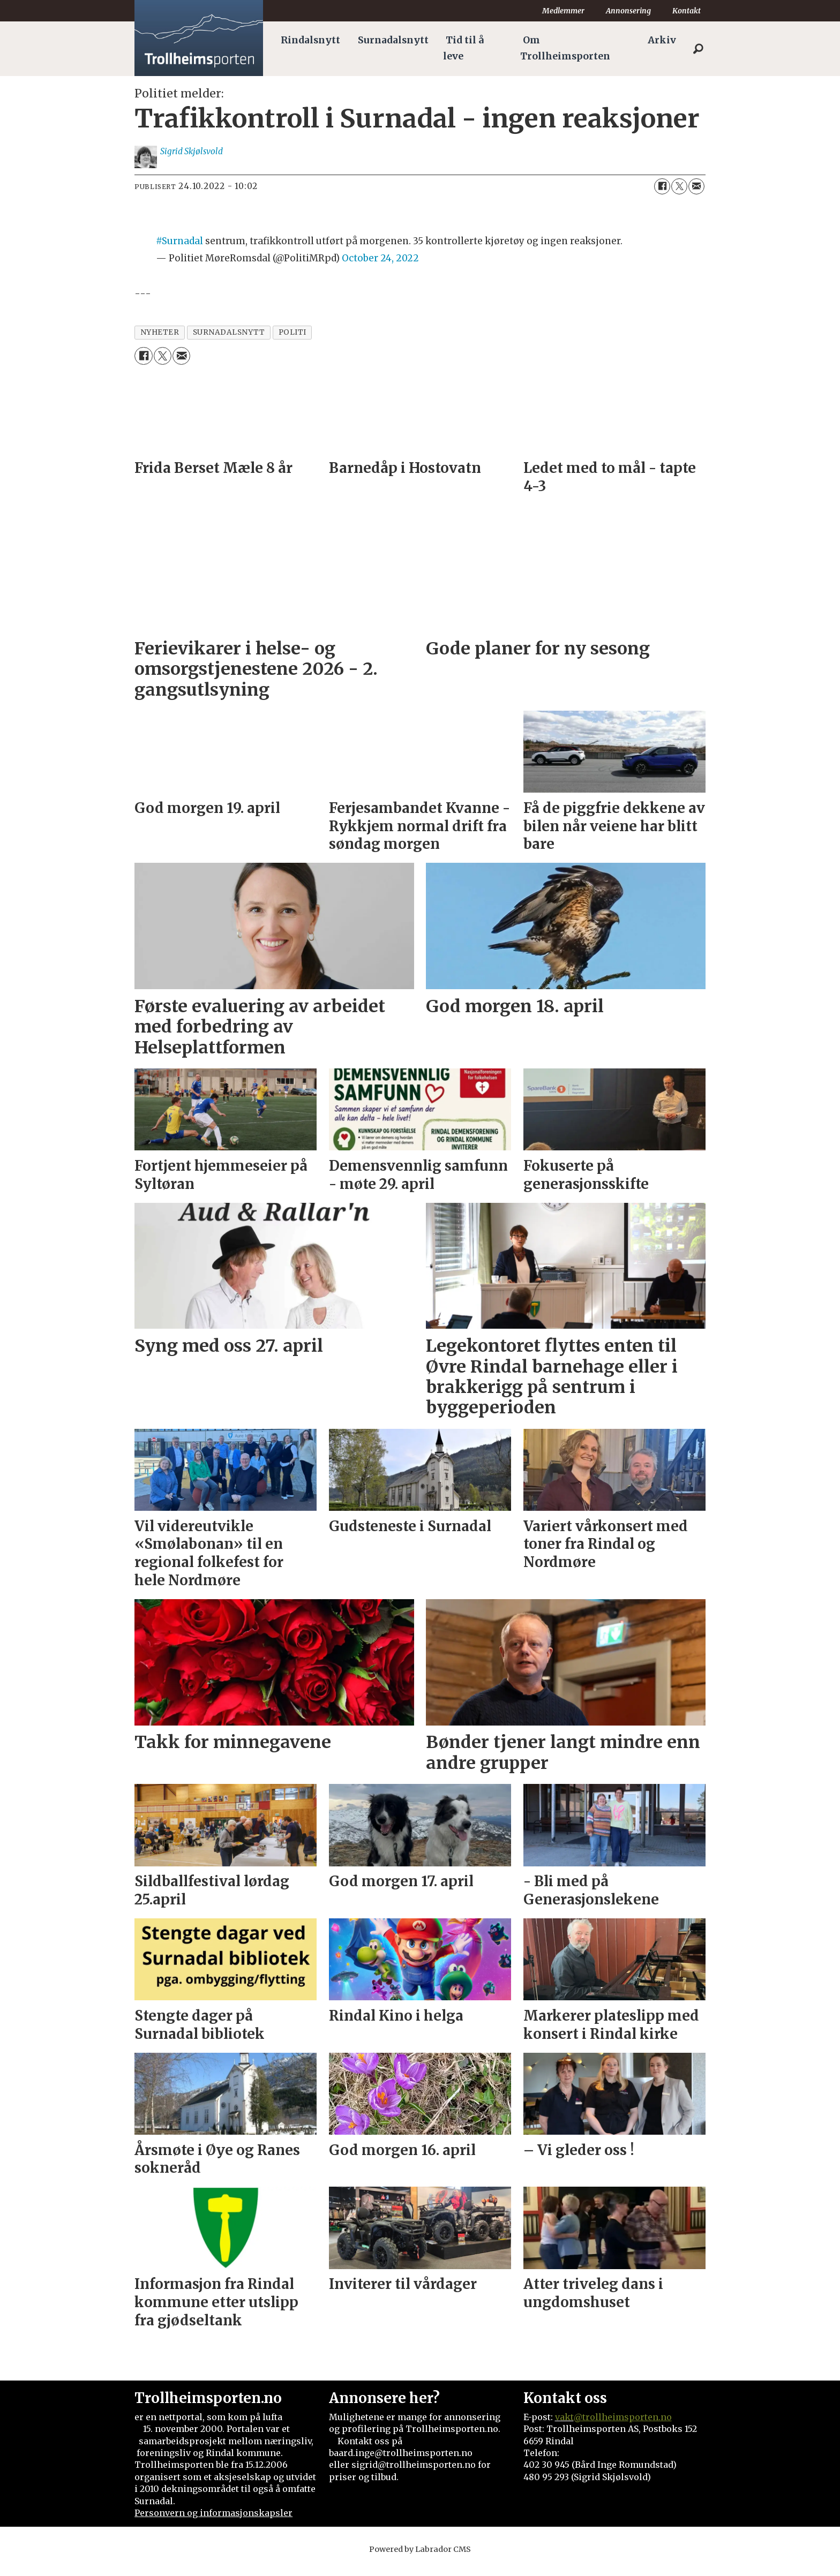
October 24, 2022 (380, 269)
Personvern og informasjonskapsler (213, 2523)
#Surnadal (179, 252)
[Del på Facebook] (662, 197)
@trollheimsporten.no (623, 2427)
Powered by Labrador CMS (420, 2560)
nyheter (159, 343)
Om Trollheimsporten (565, 48)
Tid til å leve (463, 48)
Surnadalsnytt (393, 40)
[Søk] (698, 48)
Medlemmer (563, 11)
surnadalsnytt (229, 343)
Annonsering (628, 11)
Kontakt (686, 11)
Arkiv (662, 40)
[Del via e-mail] (696, 197)
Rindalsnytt (310, 40)
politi (292, 343)
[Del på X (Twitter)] (679, 197)
